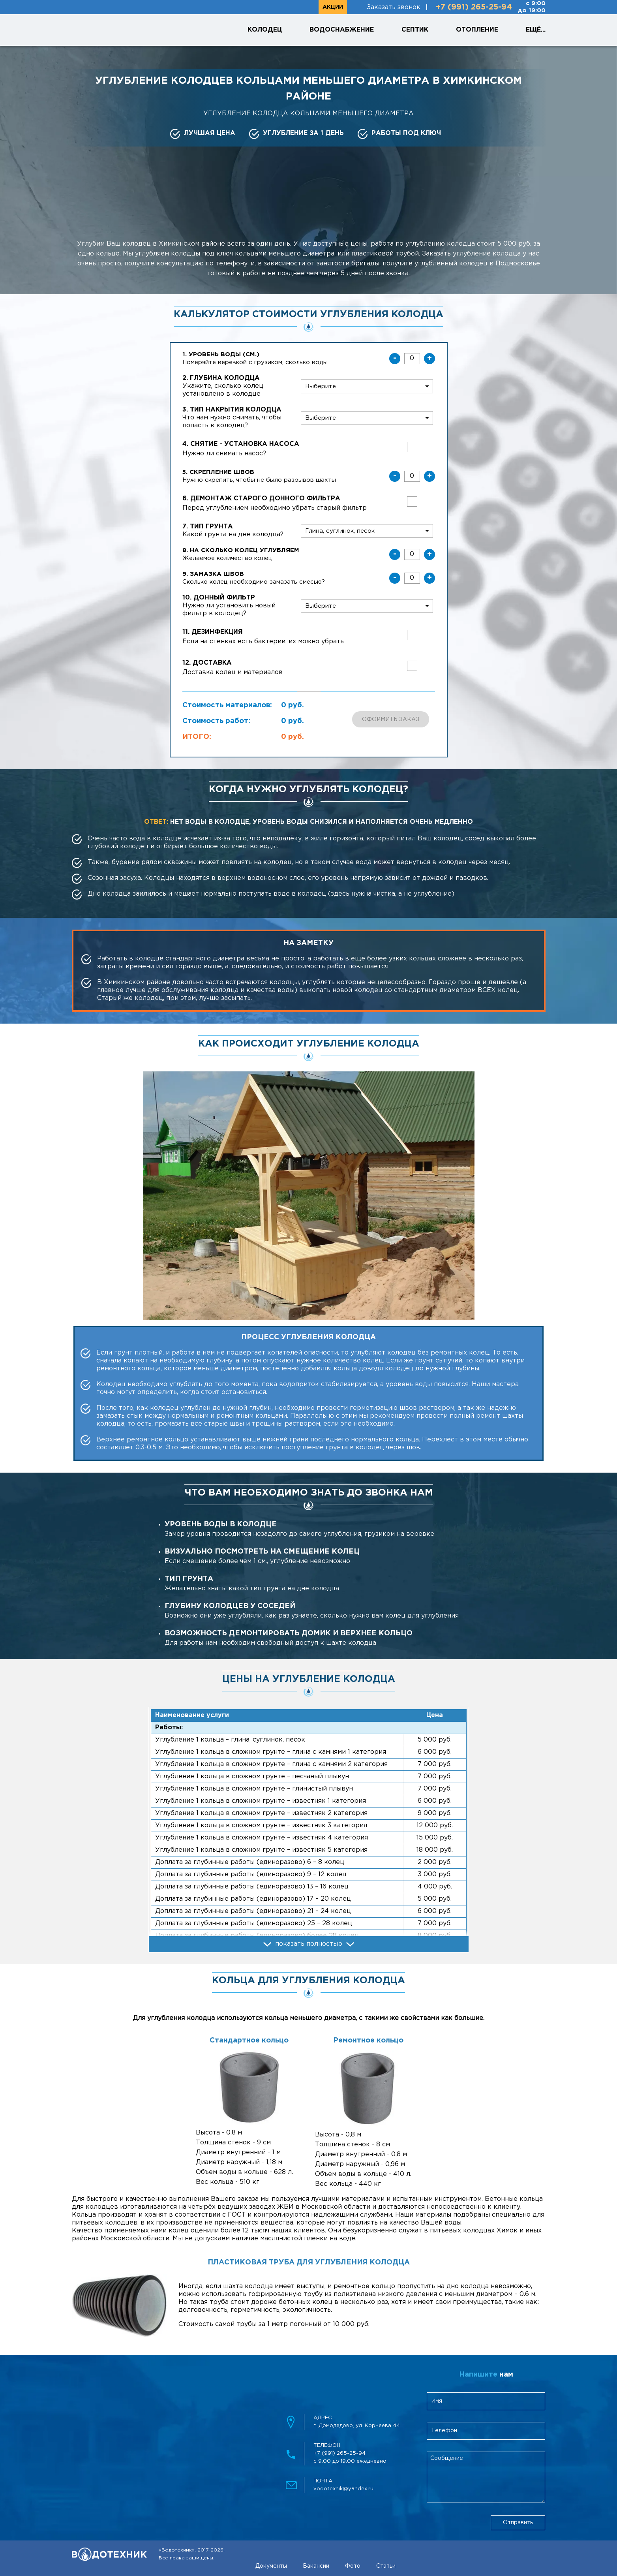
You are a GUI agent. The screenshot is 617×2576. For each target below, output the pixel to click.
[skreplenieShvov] (412, 476)
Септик (414, 30)
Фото (352, 2566)
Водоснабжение (341, 30)
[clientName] (486, 2401)
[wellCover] (367, 418)
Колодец (265, 30)
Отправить (518, 2522)
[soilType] (367, 531)
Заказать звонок (393, 7)
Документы (271, 2566)
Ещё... (536, 30)
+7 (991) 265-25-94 (474, 7)
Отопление (477, 30)
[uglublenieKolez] (412, 554)
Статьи (386, 2566)
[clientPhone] (486, 2431)
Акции (333, 7)
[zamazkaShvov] (412, 578)
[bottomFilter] (367, 606)
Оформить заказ (390, 719)
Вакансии (316, 2566)
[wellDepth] (367, 386)
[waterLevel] (412, 359)
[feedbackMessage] (486, 2477)
